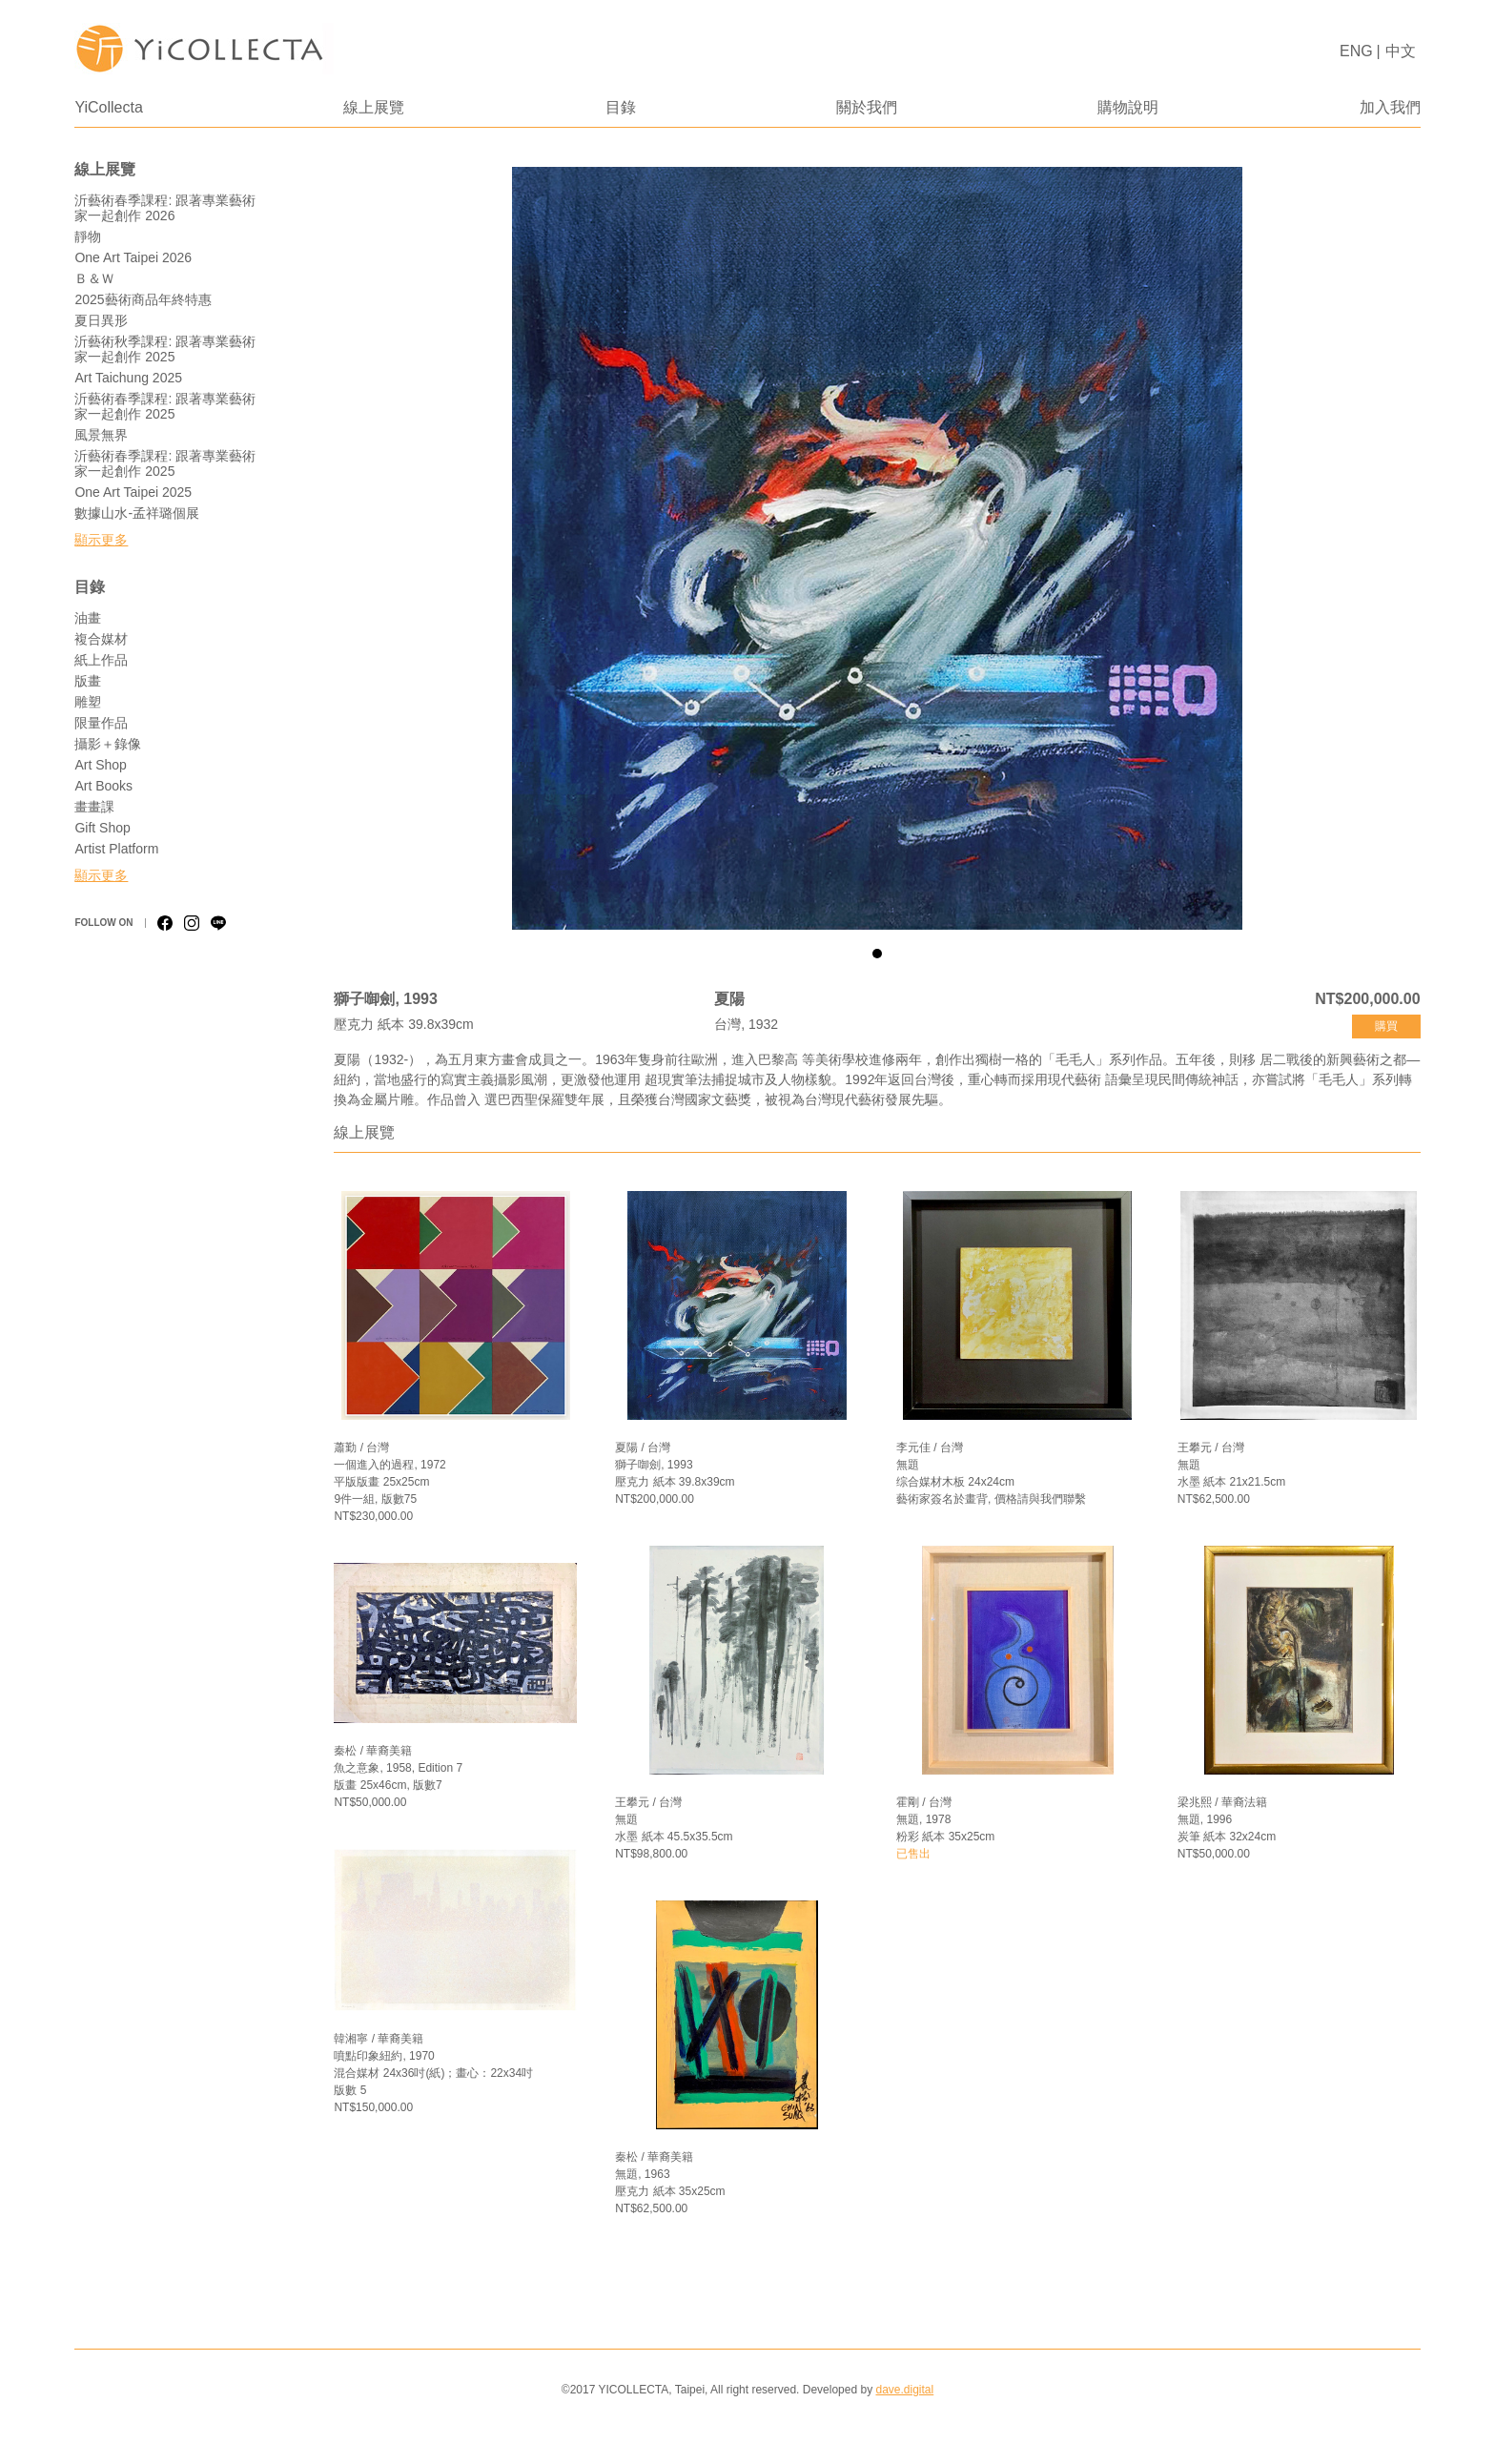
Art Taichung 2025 (128, 377)
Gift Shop (102, 827)
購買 (1386, 1026)
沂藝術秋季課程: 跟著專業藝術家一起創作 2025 (165, 349)
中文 (1400, 51)
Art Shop (100, 764)
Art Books (103, 785)
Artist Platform (116, 848)
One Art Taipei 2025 (133, 492)
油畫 (87, 618)
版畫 (87, 680)
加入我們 (1390, 107)
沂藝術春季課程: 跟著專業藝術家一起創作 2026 (165, 208)
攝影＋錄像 (107, 743)
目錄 (620, 107)
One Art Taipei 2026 (133, 257)
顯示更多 (101, 539)
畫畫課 (94, 806)
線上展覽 (373, 107)
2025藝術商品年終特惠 (142, 299)
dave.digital (904, 2389)
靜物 (87, 236)
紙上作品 (101, 659)
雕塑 (87, 701)
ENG (1356, 51)
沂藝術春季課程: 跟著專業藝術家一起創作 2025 (165, 406)
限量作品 (101, 722)
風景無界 (101, 434)
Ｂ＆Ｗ (94, 278)
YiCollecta (108, 107)
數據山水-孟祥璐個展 (136, 513)
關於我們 (866, 107)
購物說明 (1127, 107)
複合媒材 (101, 639)
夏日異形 (101, 320)
